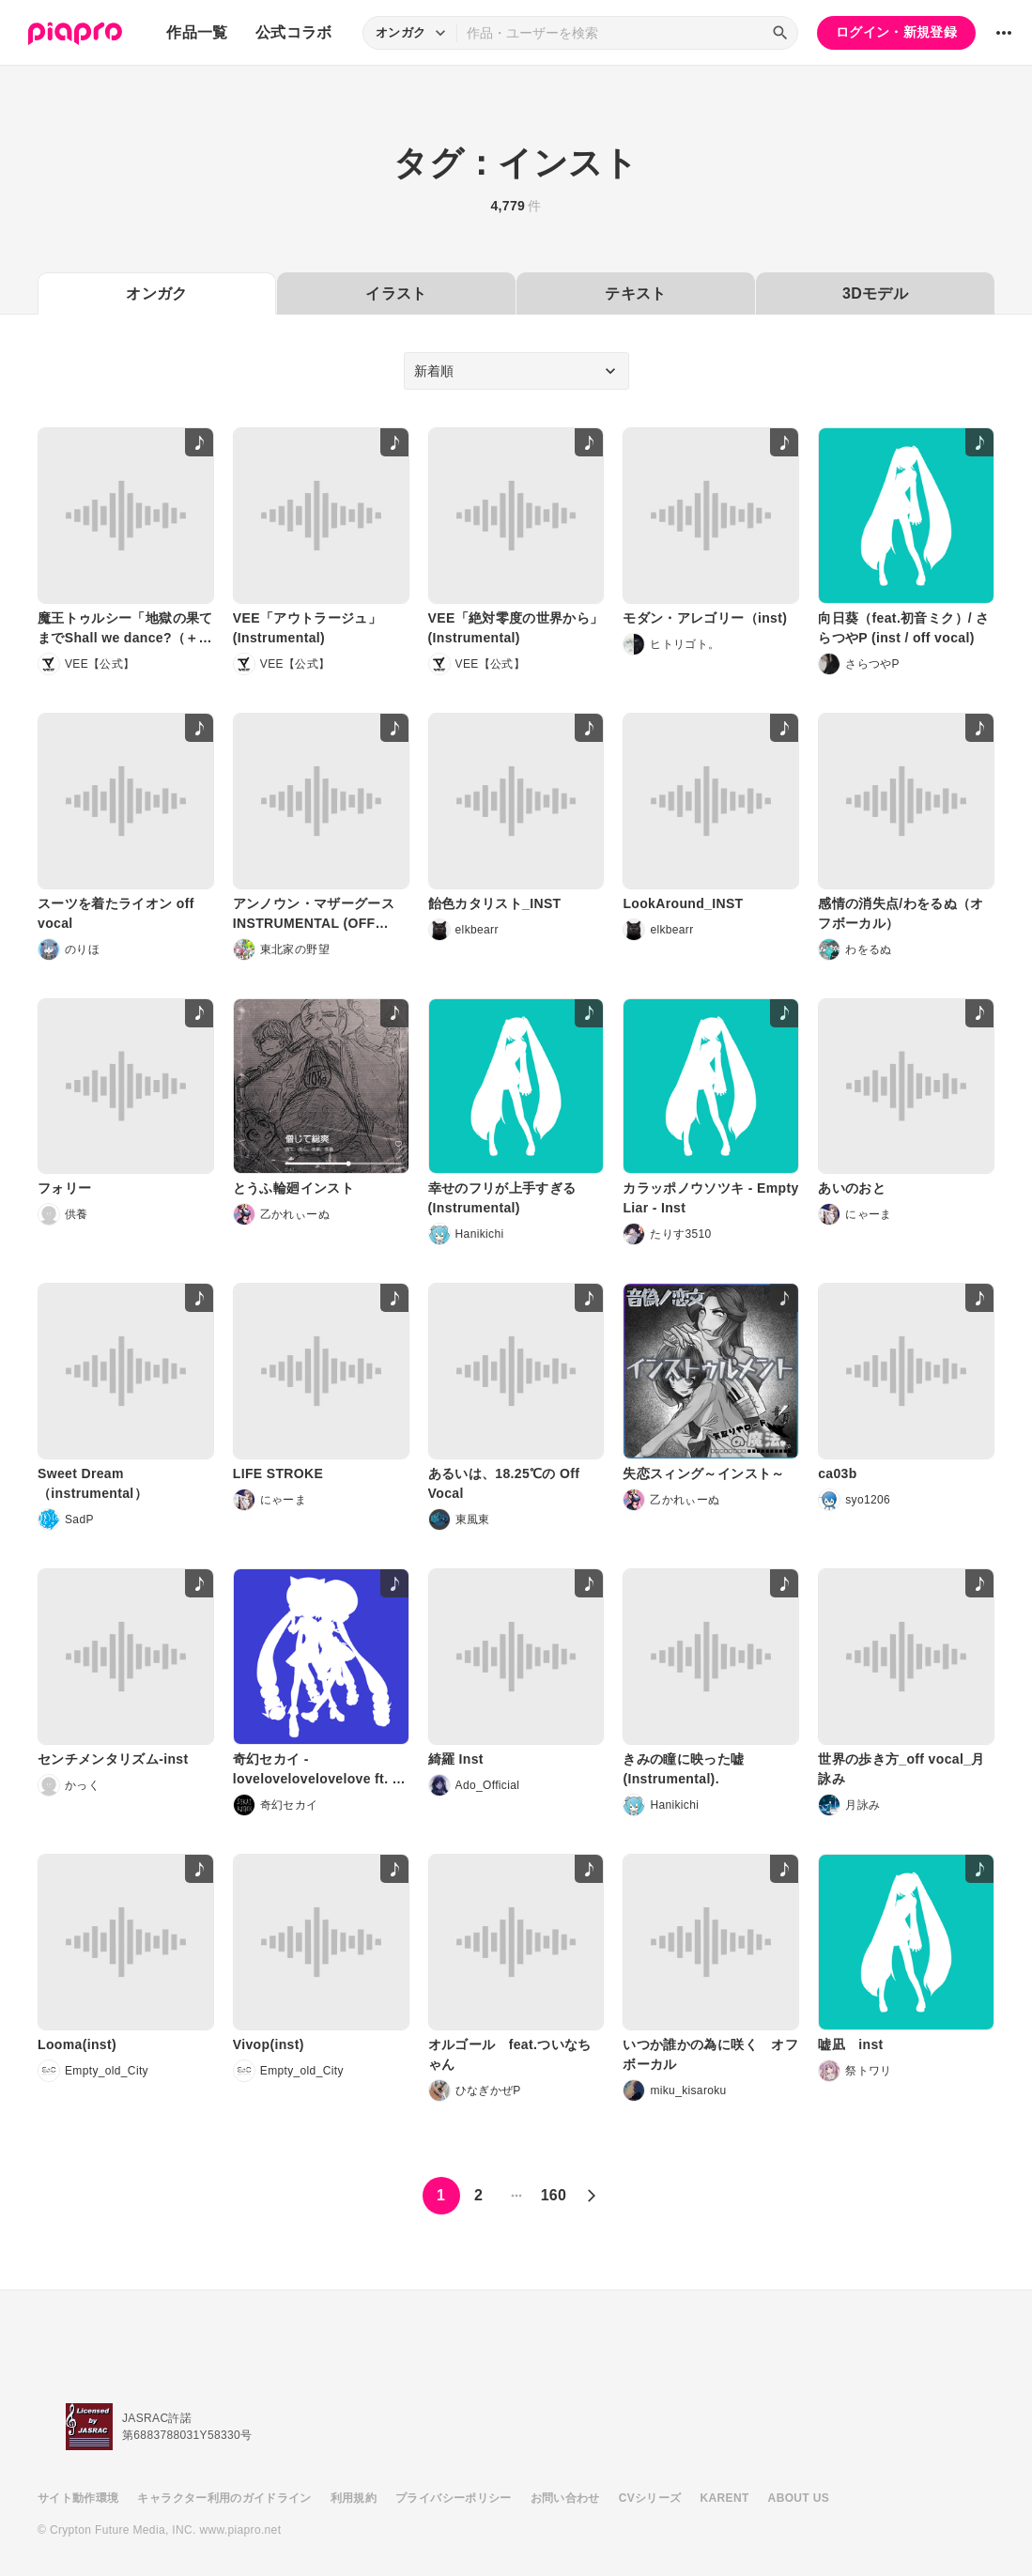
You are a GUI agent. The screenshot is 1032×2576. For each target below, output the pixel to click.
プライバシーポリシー (453, 2498)
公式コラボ (293, 32)
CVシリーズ (650, 2498)
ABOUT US (798, 2498)
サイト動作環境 (78, 2498)
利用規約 (354, 2498)
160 (554, 2195)
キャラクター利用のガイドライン (224, 2498)
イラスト (395, 293)
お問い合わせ (565, 2498)
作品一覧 (196, 32)
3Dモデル (875, 293)
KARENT (725, 2498)
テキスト (635, 293)
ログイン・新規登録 (896, 31)
